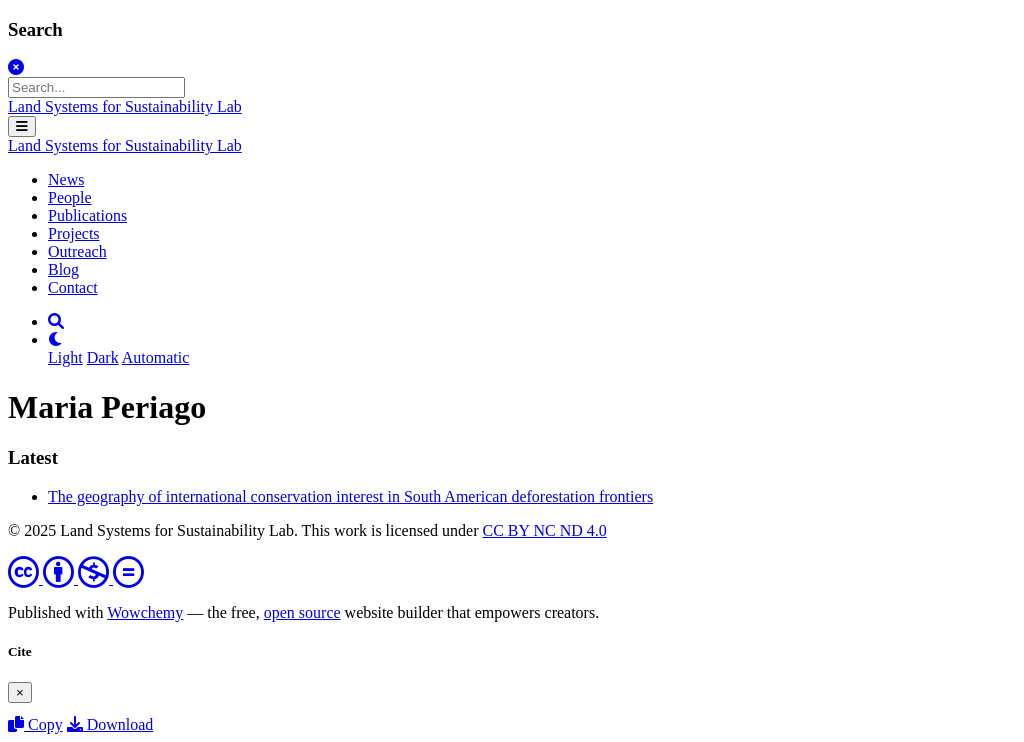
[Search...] (96, 87)
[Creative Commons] (76, 578)
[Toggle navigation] (22, 126)
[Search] (56, 321)
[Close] (16, 67)
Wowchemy (145, 612)
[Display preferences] (56, 339)
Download (110, 724)
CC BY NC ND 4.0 (544, 530)
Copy (35, 724)
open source (302, 612)
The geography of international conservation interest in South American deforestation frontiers (350, 496)
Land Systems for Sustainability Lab (125, 106)
